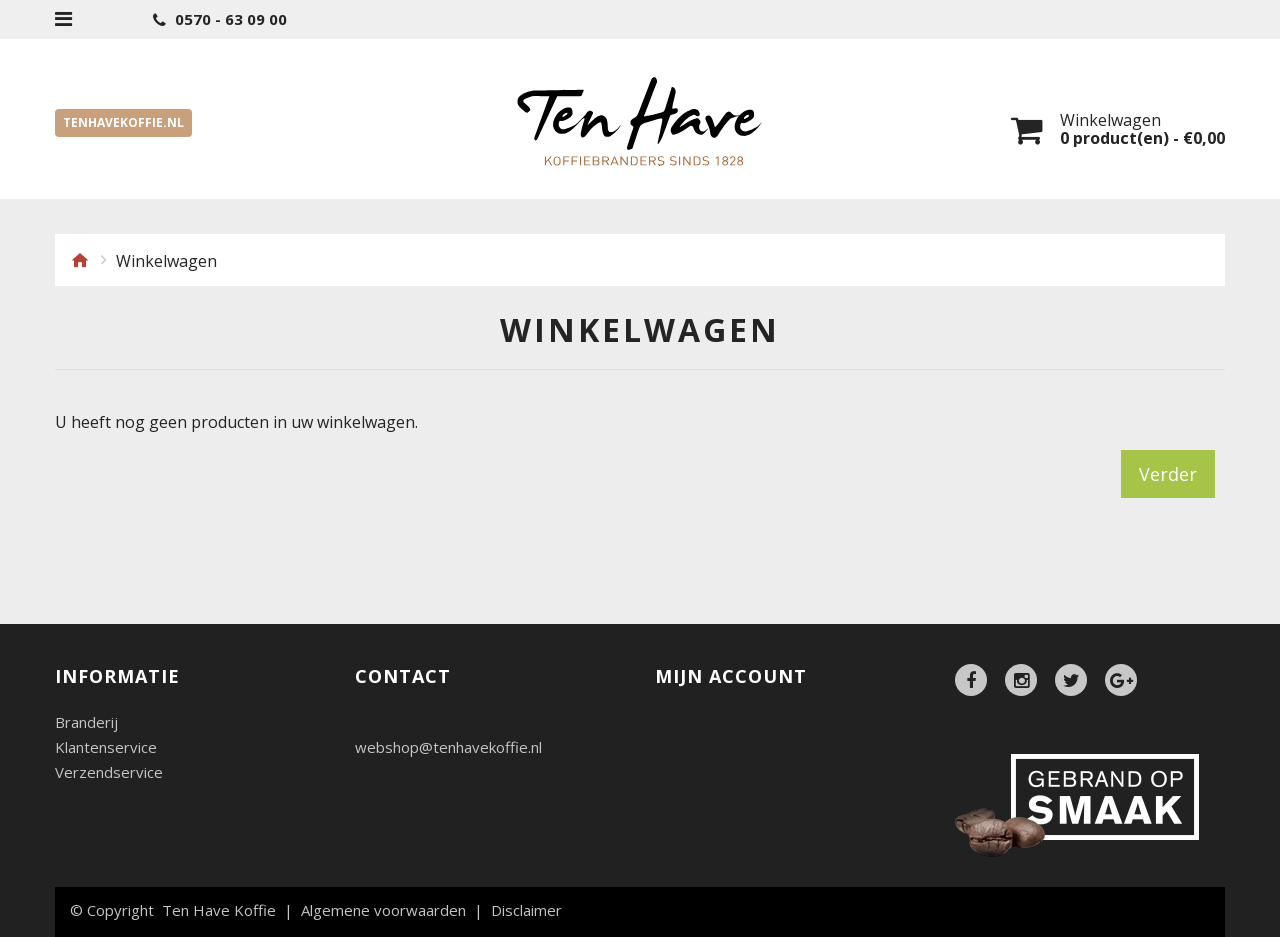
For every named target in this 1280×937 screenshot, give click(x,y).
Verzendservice (109, 772)
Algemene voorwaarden (383, 910)
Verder (1168, 474)
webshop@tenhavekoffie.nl (448, 747)
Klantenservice (106, 747)
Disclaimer (526, 910)
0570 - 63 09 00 (220, 20)
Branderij (86, 722)
